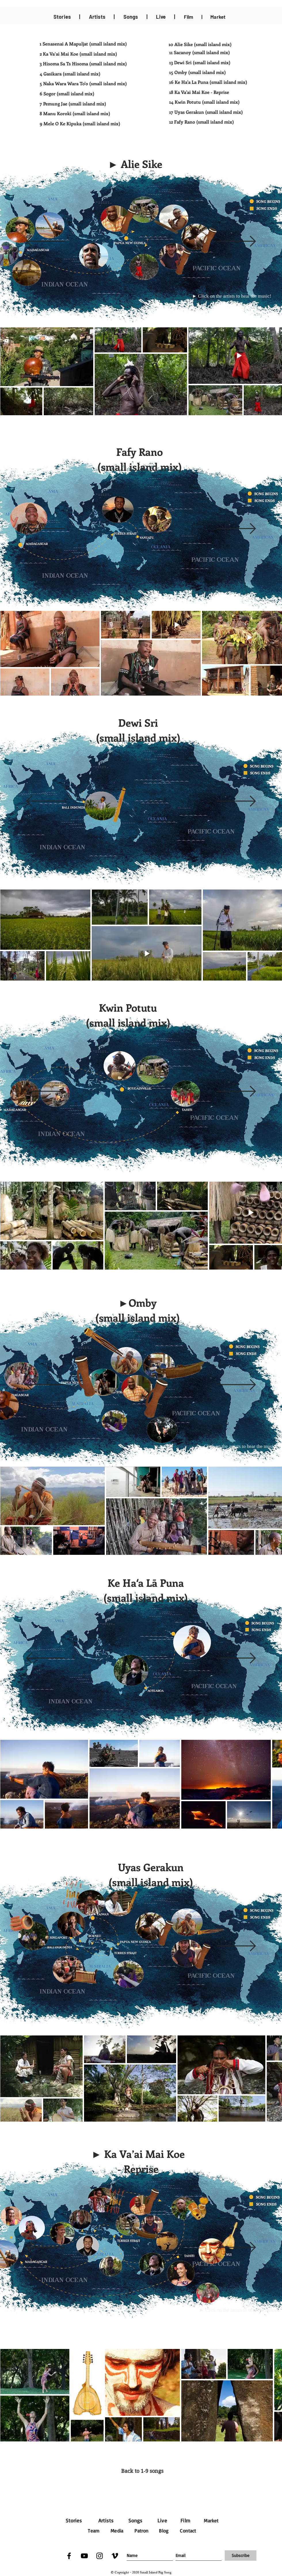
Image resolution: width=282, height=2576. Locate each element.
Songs (135, 2520)
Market (211, 2521)
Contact (188, 2531)
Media (116, 2531)
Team (93, 2531)
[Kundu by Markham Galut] (165, 1932)
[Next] (236, 242)
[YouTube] (84, 2556)
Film (188, 17)
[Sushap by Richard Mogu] (210, 1931)
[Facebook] (69, 2556)
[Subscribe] (240, 2555)
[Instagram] (99, 2556)
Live (162, 2520)
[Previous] (45, 242)
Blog (163, 2531)
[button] (135, 165)
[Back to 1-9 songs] (142, 2471)
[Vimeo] (114, 2556)
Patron (141, 2531)
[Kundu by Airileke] (202, 1956)
